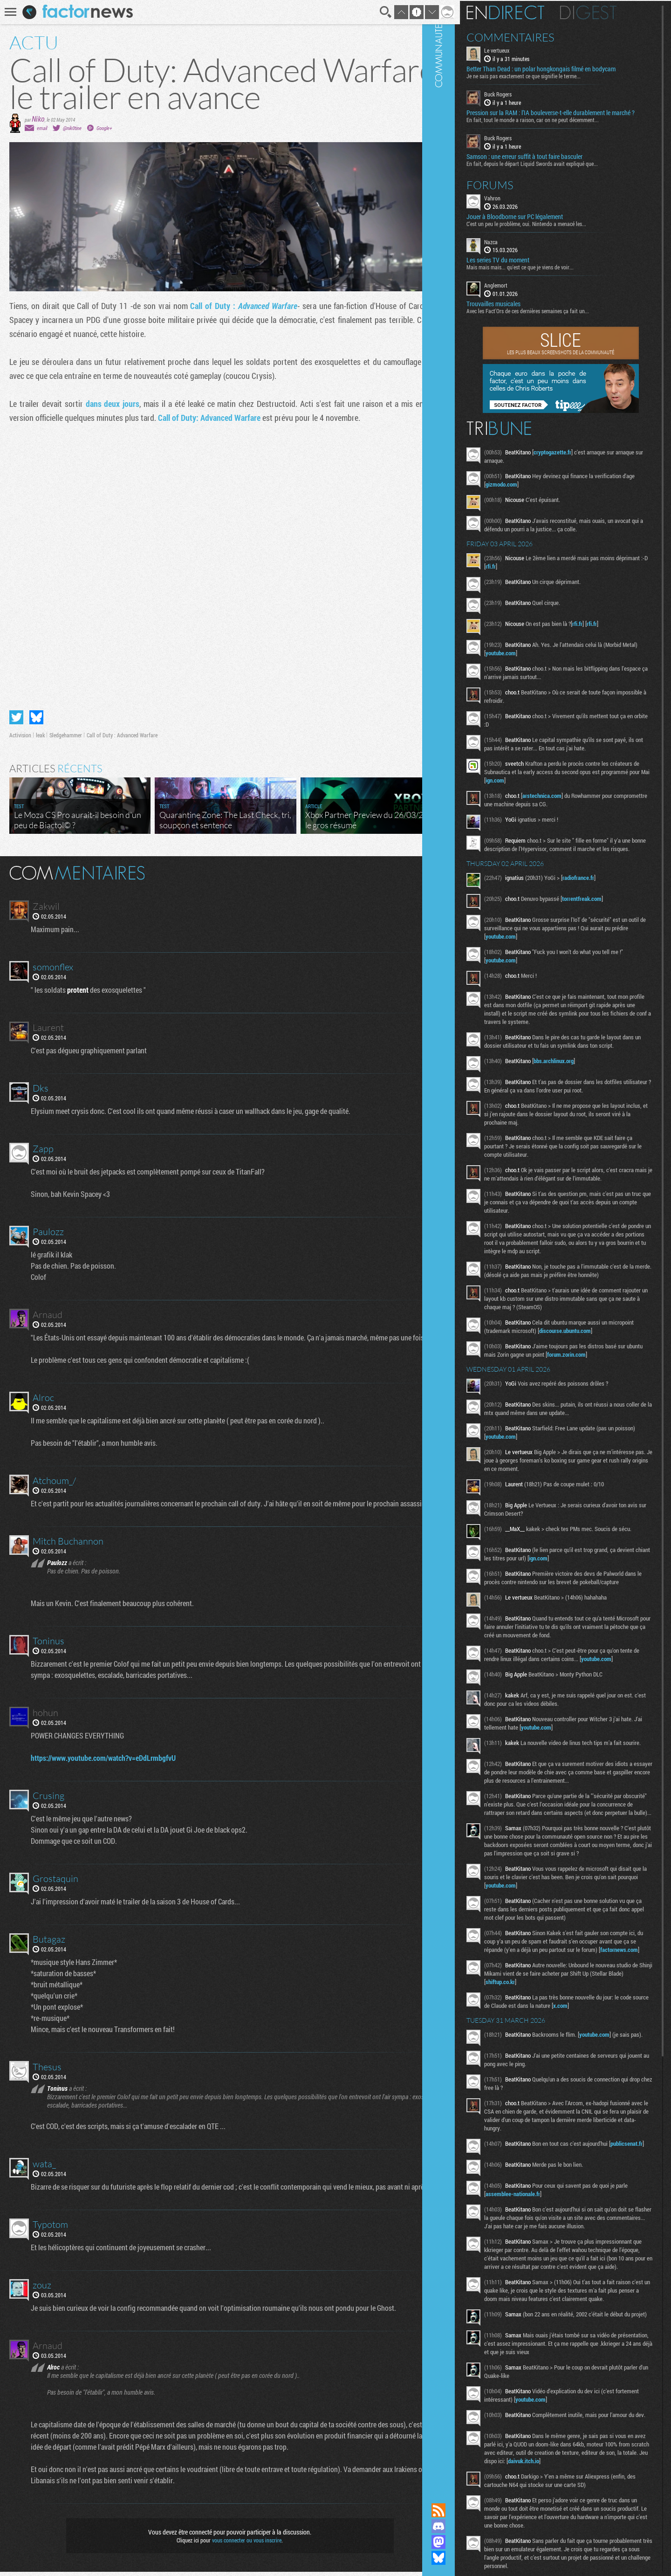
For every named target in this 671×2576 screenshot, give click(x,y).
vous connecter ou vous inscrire (240, 2544)
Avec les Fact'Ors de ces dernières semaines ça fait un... (553, 317)
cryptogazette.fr (577, 458)
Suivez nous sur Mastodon (464, 2542)
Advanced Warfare (259, 305)
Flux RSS (464, 2510)
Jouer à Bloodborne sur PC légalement (540, 223)
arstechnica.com (567, 802)
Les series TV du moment (523, 266)
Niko (38, 119)
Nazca (516, 248)
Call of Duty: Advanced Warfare (209, 417)
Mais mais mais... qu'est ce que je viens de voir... (545, 273)
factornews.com (529, 2045)
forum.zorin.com (608, 1394)
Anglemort (521, 291)
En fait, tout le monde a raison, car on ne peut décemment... (558, 126)
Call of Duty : (207, 305)
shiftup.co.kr (560, 2078)
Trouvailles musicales (519, 310)
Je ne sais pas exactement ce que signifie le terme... (549, 75)
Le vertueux (521, 49)
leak (40, 728)
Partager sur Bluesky (36, 710)
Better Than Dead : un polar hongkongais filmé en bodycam (566, 68)
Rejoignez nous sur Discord (464, 2526)
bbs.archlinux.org (579, 1084)
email (42, 127)
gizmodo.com (540, 491)
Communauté (463, 1242)
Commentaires (536, 36)
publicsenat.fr (527, 2250)
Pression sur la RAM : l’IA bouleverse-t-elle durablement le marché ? (564, 115)
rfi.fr (549, 573)
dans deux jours (110, 403)
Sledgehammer (65, 728)
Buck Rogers (523, 93)
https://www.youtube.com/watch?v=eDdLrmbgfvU (105, 1762)
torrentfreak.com (607, 913)
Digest (613, 12)
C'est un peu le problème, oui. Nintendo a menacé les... (551, 230)
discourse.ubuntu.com (617, 1371)
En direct (530, 12)
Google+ (104, 127)
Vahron (517, 204)
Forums (515, 191)
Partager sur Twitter (16, 710)
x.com (615, 2101)
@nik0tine (72, 127)
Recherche (374, 12)
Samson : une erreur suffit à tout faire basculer (550, 162)
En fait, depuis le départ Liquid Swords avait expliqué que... (557, 169)
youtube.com (542, 659)
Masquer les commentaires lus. (431, 865)
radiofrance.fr (603, 892)
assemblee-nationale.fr (538, 2295)
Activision (20, 728)
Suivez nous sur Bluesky (464, 2558)
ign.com (578, 787)
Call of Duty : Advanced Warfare (122, 728)
